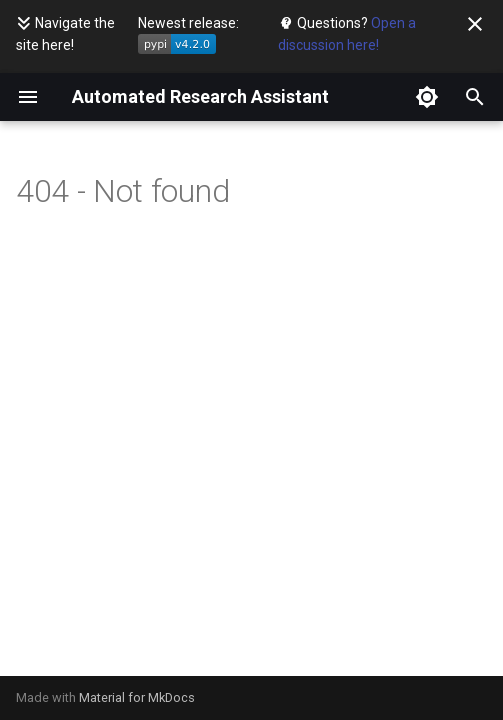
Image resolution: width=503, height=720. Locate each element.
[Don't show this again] (475, 24)
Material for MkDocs (137, 697)
